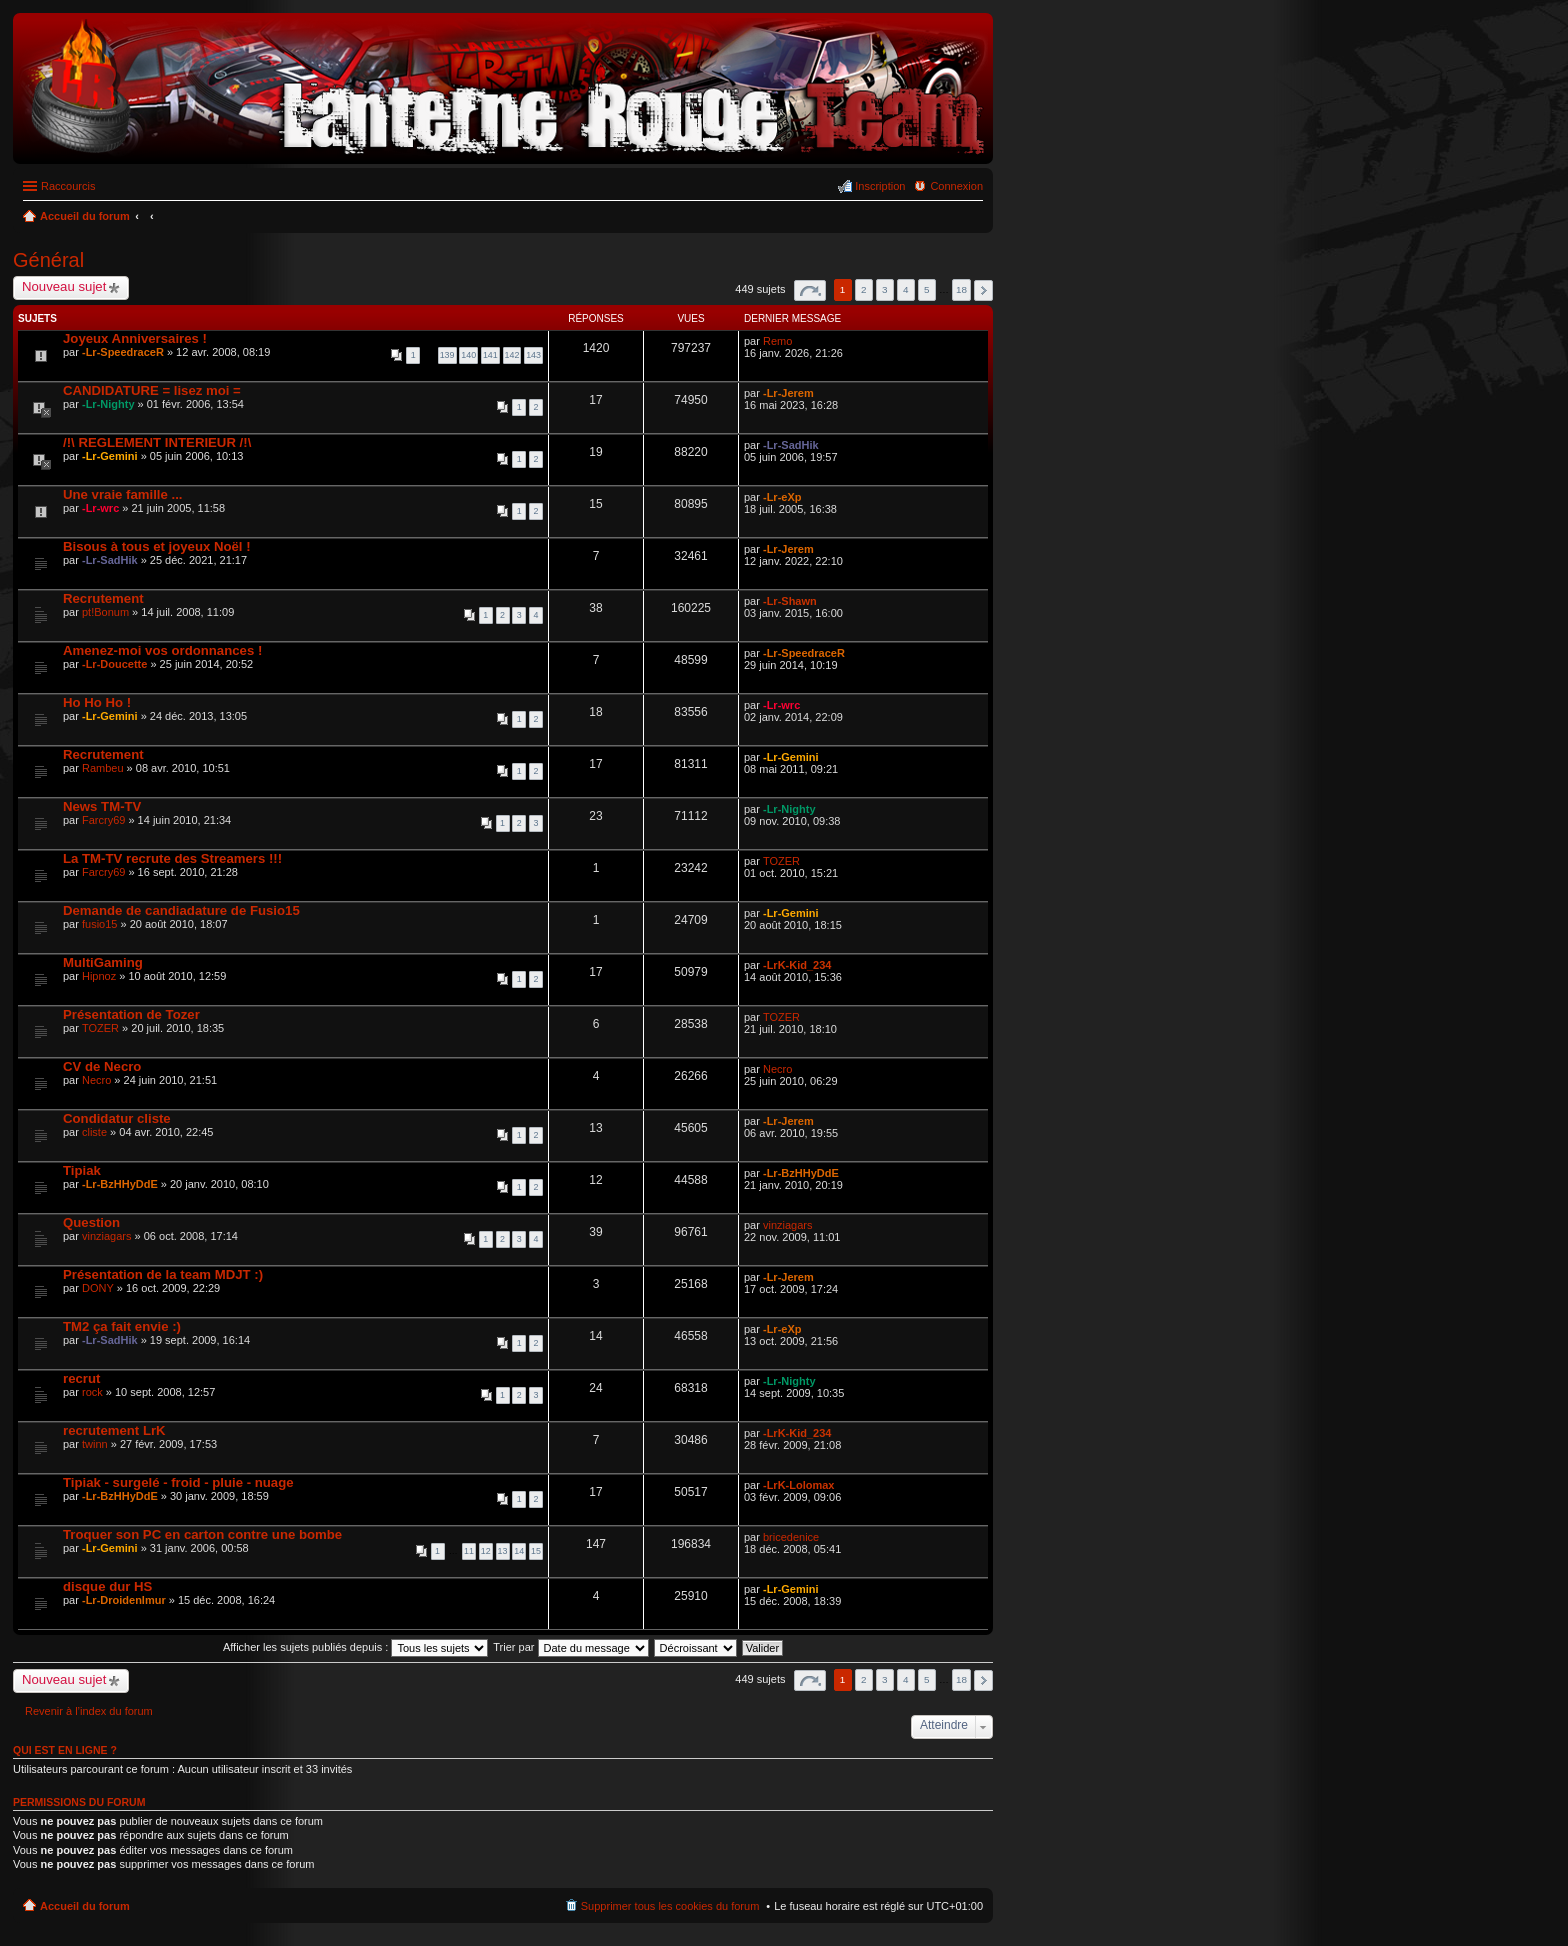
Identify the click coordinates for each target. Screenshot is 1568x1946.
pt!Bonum (105, 612)
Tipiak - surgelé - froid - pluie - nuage (178, 1482)
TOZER (781, 861)
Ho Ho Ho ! (97, 702)
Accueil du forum (85, 1906)
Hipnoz (99, 976)
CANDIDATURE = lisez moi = (152, 390)
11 (469, 1551)
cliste (94, 1132)
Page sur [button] (810, 290)
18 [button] (961, 289)
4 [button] (906, 289)
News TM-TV (102, 806)
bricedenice (791, 1537)
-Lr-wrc (100, 508)
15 (536, 1551)
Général (48, 260)
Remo (777, 341)
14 (519, 1551)
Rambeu (103, 768)
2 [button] (864, 289)
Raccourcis (68, 186)
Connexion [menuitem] (956, 186)
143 (533, 355)
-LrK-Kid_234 (797, 965)
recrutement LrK (114, 1430)
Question (91, 1222)
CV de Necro (102, 1066)
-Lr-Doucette (114, 664)
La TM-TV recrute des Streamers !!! (172, 858)
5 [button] (927, 289)
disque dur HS (107, 1586)
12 (486, 1551)
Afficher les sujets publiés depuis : (356, 1647)
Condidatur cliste (117, 1118)
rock (92, 1392)
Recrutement (103, 598)
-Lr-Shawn (790, 601)
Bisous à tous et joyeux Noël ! (157, 546)
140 (468, 355)
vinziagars (107, 1236)
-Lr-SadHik (791, 445)
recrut (81, 1378)
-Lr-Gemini (110, 456)
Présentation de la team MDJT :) (163, 1274)
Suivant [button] (983, 290)
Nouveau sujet (64, 286)
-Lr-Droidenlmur (124, 1600)
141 (490, 355)
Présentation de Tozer (131, 1014)
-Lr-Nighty (108, 404)
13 (503, 1551)
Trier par (570, 1647)
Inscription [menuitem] (880, 186)
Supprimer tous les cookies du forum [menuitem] (670, 1906)
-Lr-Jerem (788, 393)
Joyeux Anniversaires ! (135, 338)
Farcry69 (103, 820)
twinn (95, 1444)
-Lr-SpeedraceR (123, 352)
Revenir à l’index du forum (89, 1711)
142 (512, 355)
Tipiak (82, 1170)
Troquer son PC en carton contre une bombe (202, 1534)
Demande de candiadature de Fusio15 (181, 910)
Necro (96, 1080)
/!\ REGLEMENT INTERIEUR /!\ (157, 442)
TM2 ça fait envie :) (122, 1326)
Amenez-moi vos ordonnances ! (162, 650)
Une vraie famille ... (122, 494)
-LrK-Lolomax (799, 1485)
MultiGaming (103, 962)
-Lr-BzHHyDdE (120, 1184)
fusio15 (99, 924)
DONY (98, 1288)
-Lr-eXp (782, 497)
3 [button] (885, 289)
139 (447, 355)
